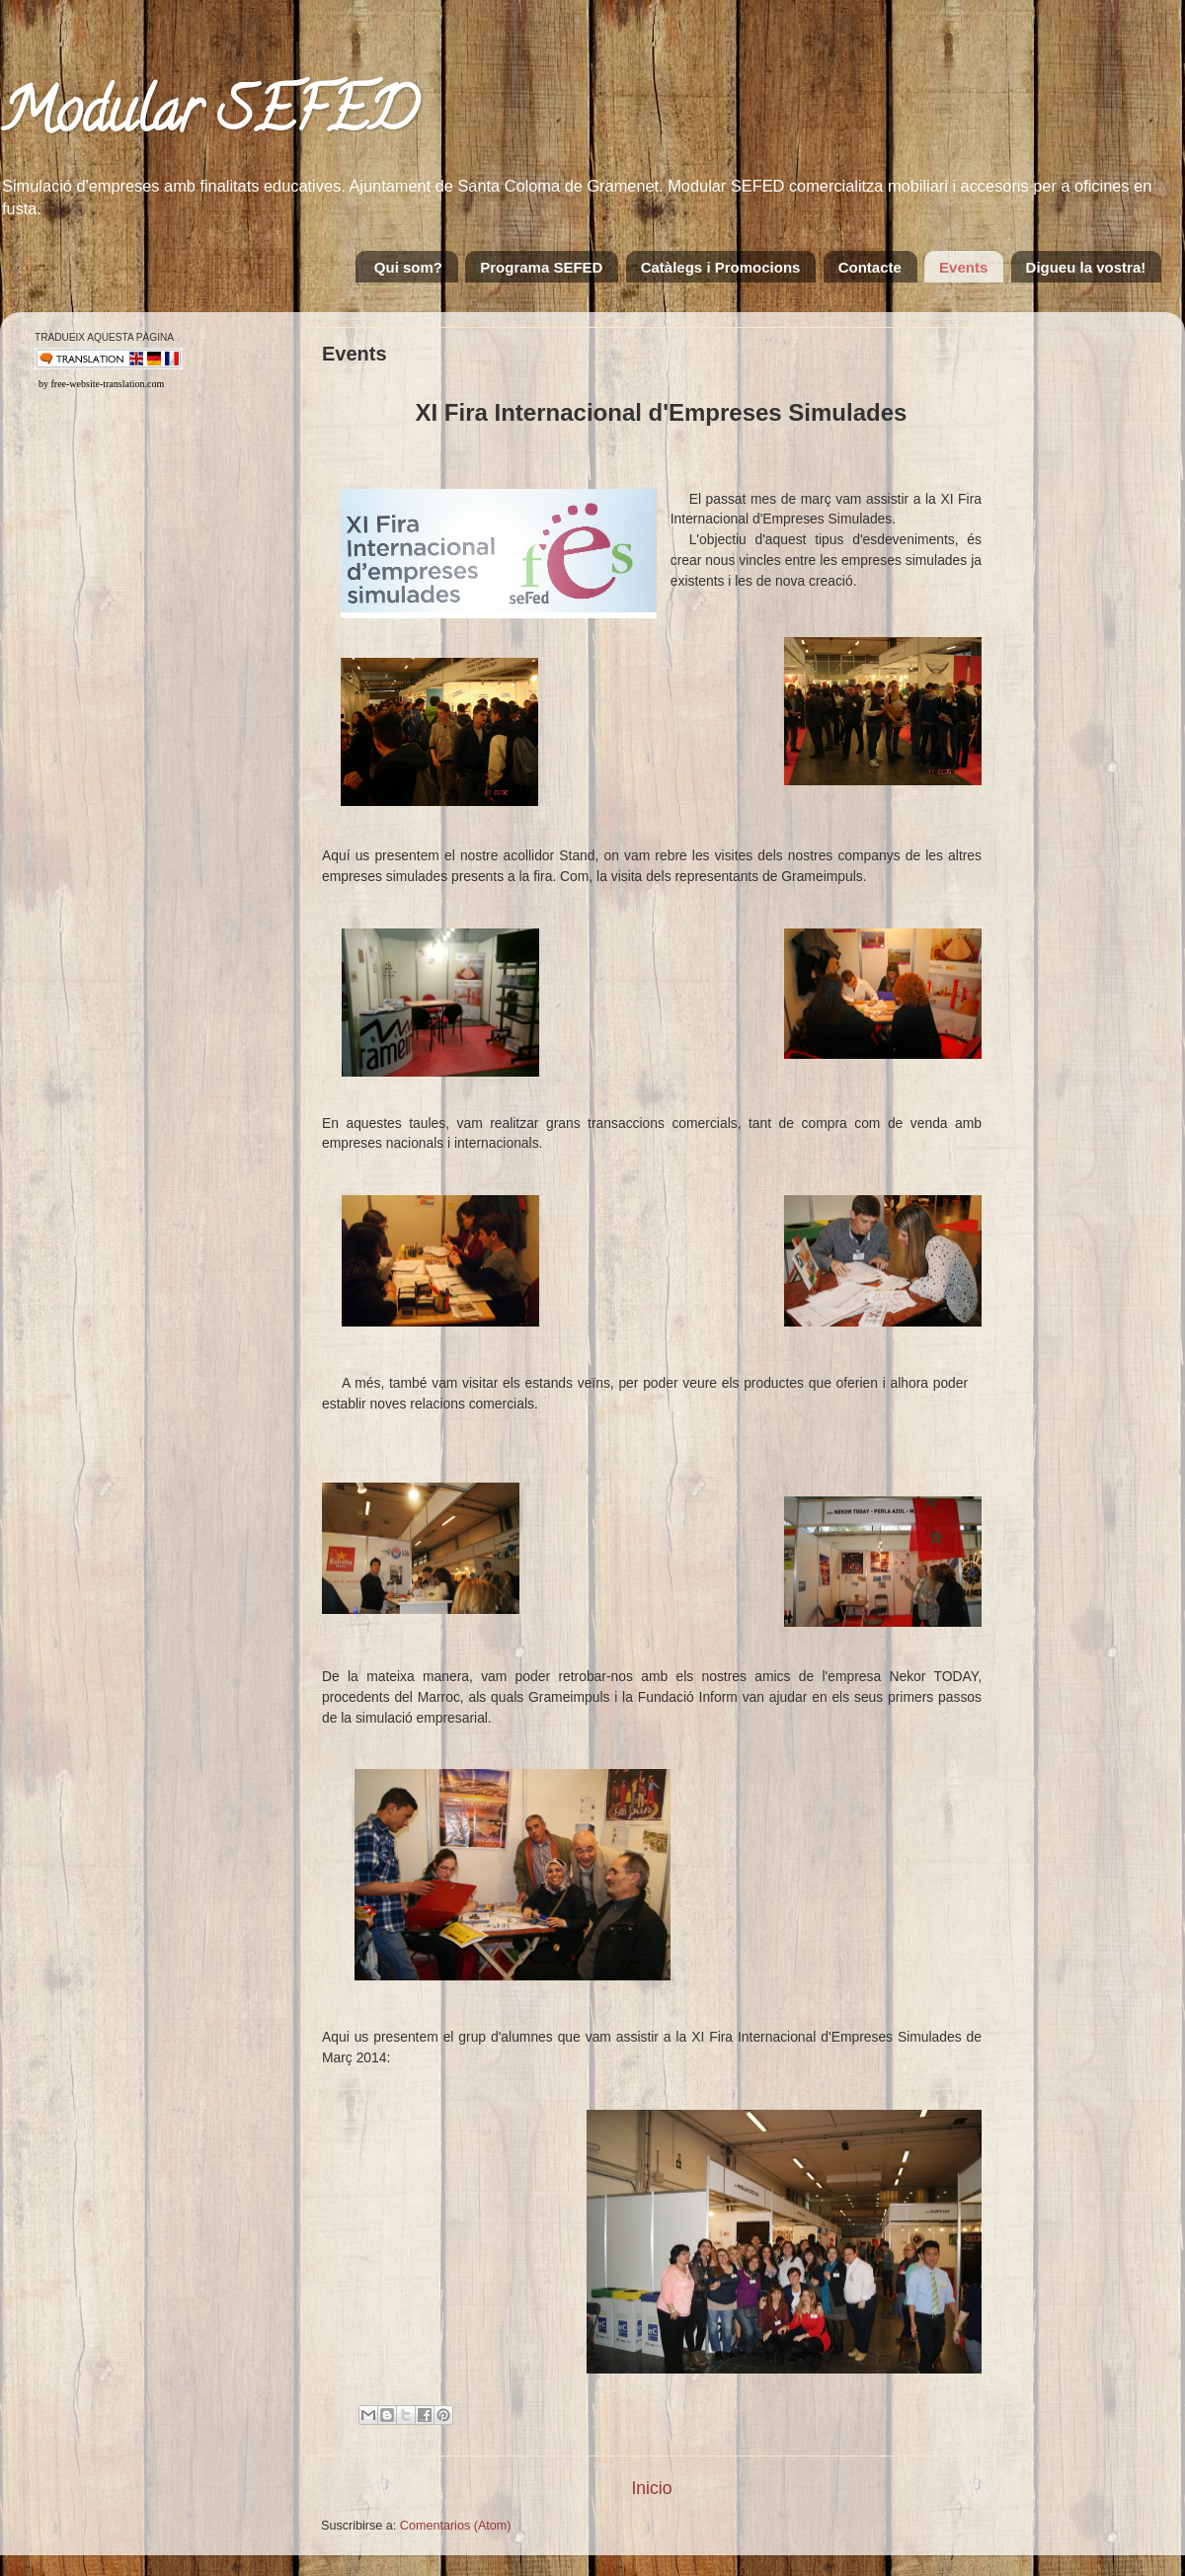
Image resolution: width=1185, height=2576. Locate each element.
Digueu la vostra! (1086, 267)
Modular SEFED (208, 117)
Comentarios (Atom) (456, 2526)
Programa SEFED (541, 267)
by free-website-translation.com (101, 383)
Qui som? (408, 267)
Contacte (870, 267)
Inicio (651, 2488)
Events (963, 267)
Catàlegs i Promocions (721, 267)
